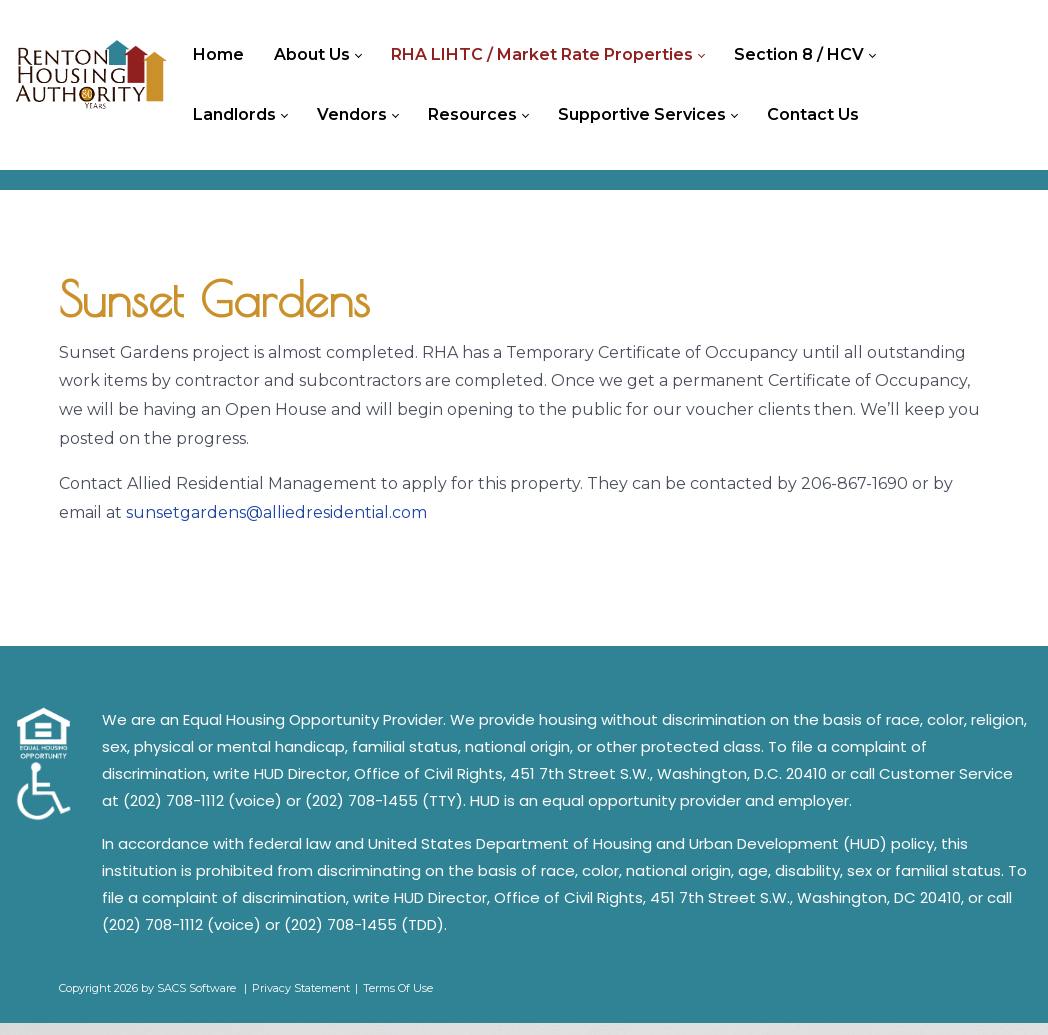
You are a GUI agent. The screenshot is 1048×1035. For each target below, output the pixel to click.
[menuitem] (223, 55)
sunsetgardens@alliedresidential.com (276, 523)
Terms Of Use (398, 999)
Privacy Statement (301, 999)
